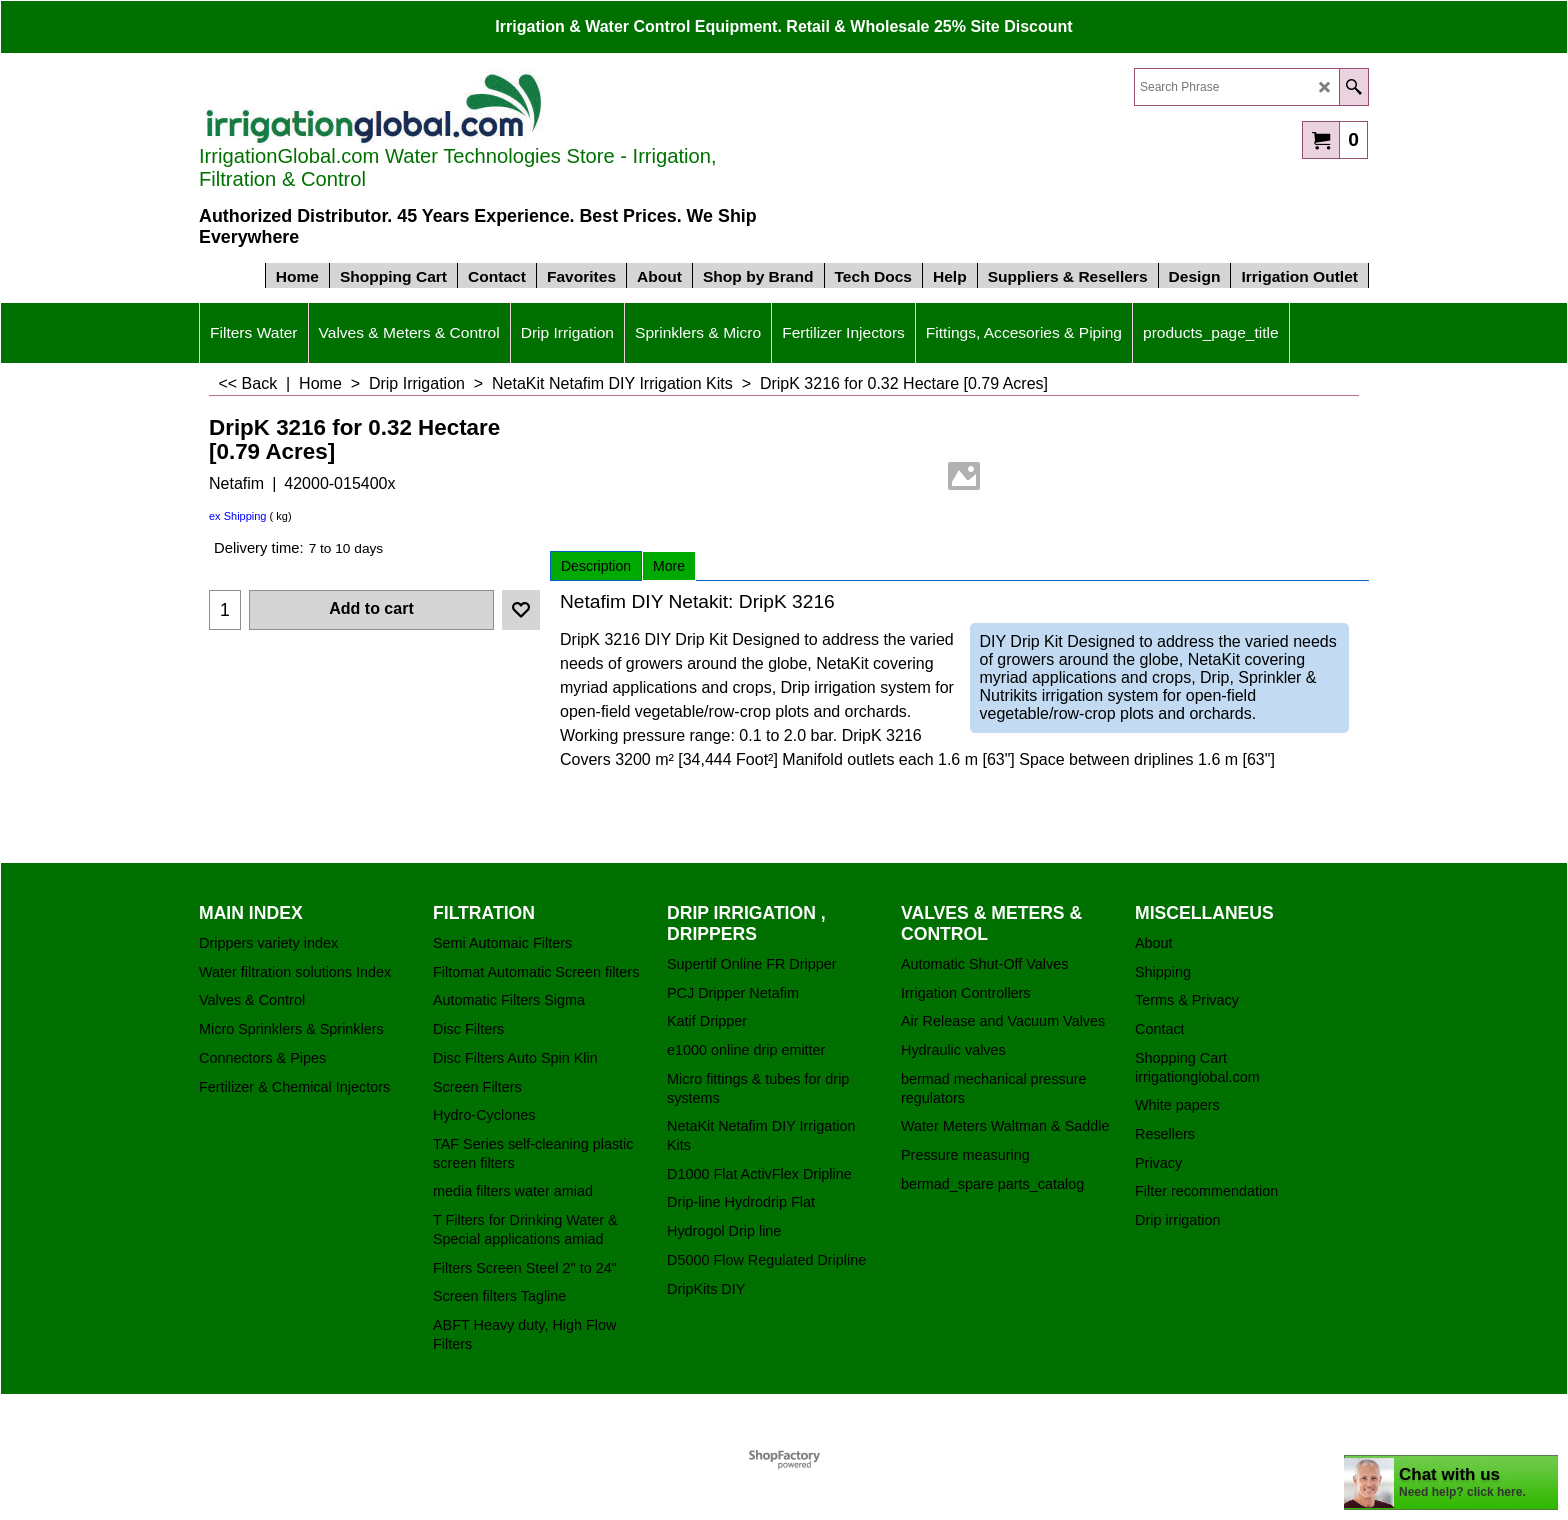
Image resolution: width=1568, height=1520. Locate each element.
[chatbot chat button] (1451, 1482)
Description (596, 566)
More (669, 566)
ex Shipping (238, 516)
